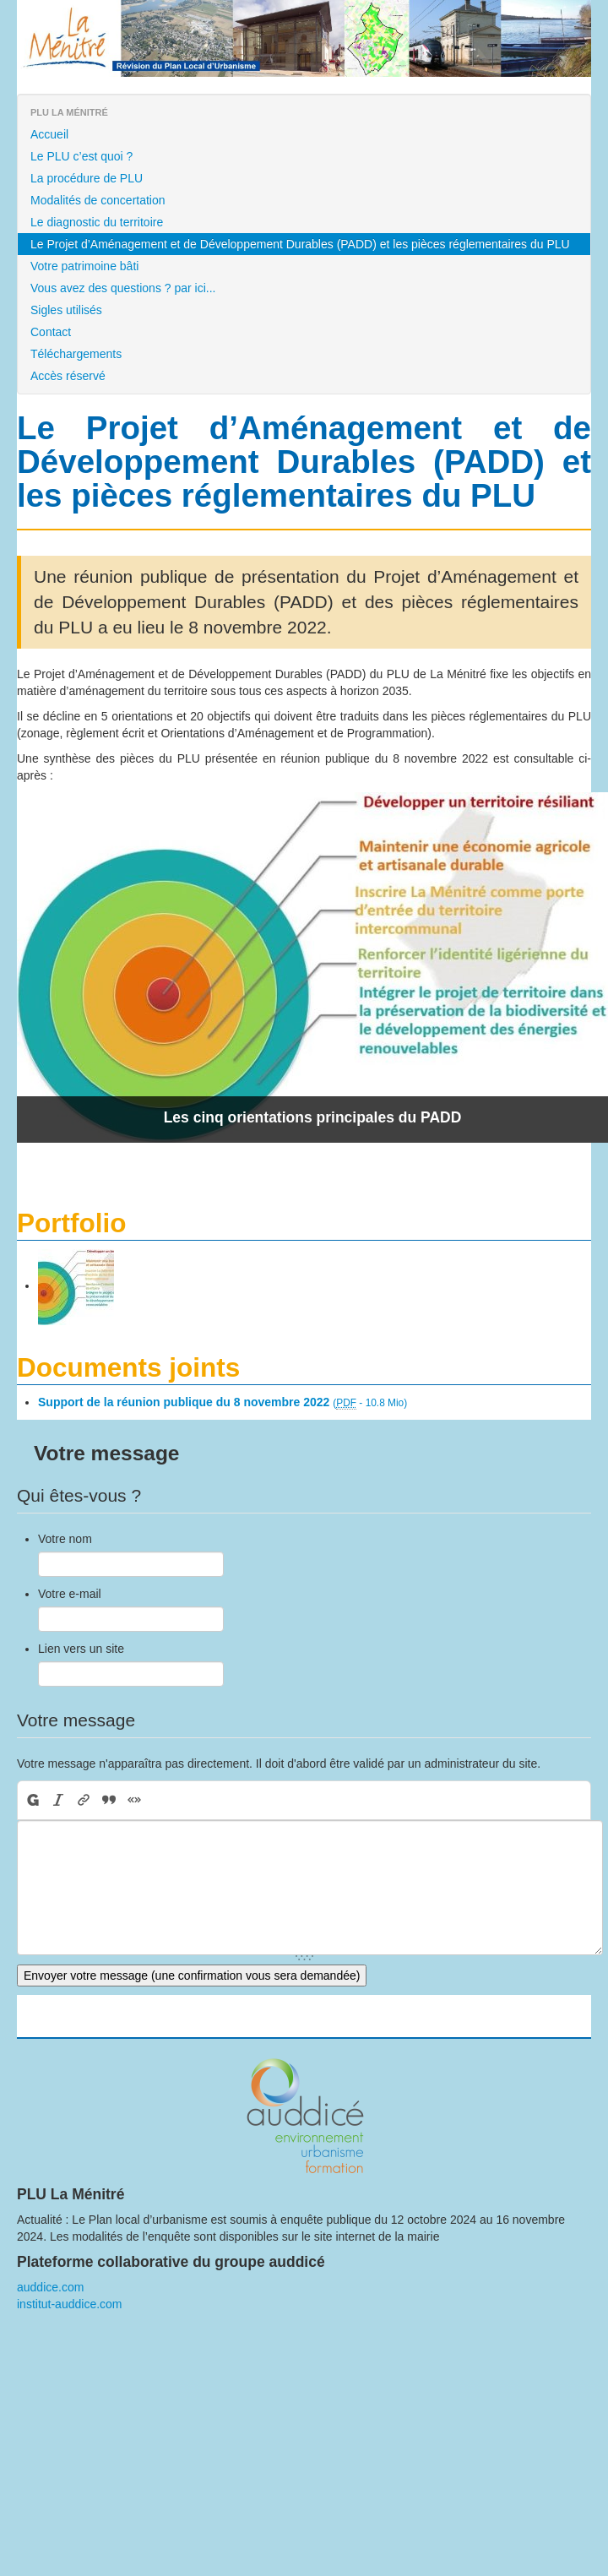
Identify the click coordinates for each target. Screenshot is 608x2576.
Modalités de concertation (98, 200)
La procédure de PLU (86, 178)
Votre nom (65, 1539)
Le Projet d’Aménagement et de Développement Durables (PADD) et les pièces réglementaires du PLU (300, 244)
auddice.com (50, 2287)
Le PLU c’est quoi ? (81, 156)
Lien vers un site (81, 1648)
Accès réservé (68, 376)
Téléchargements (76, 354)
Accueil (49, 134)
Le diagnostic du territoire (96, 222)
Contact (50, 332)
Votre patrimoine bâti (84, 266)
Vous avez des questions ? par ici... (122, 288)
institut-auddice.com (69, 2304)
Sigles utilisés (66, 310)
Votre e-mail (69, 1593)
